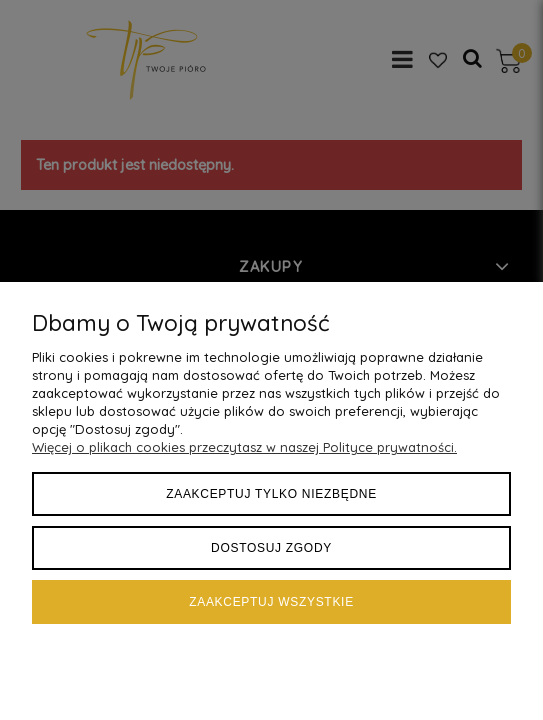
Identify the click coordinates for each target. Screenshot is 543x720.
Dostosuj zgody (271, 548)
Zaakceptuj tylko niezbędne (271, 494)
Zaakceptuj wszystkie (271, 602)
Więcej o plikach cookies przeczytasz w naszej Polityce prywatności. (244, 447)
